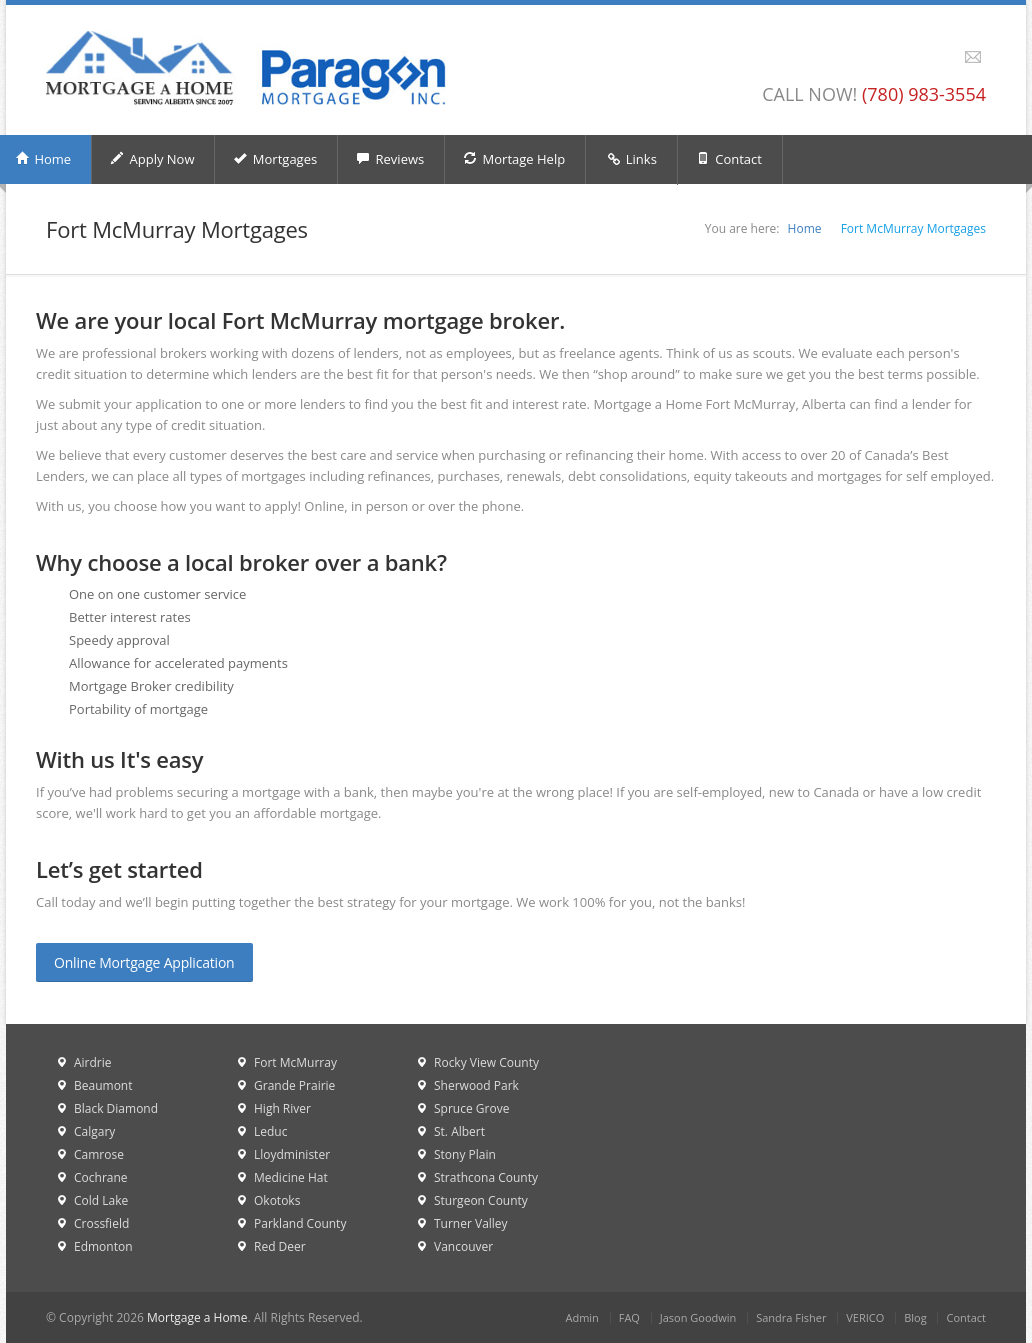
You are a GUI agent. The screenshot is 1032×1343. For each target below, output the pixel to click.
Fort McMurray (295, 1062)
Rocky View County (486, 1062)
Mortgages (275, 159)
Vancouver (463, 1246)
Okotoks (277, 1200)
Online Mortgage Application (144, 962)
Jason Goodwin (698, 1317)
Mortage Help (514, 159)
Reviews (390, 159)
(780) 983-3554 (924, 94)
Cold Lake (101, 1200)
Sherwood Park (476, 1085)
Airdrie (93, 1062)
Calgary (94, 1131)
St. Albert (459, 1131)
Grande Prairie (294, 1085)
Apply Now (152, 159)
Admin (581, 1317)
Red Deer (280, 1246)
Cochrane (101, 1177)
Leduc (270, 1131)
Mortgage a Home (197, 1317)
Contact (729, 159)
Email (972, 57)
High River (282, 1108)
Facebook (949, 57)
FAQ (629, 1317)
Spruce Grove (471, 1108)
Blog (915, 1317)
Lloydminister (292, 1154)
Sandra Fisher (791, 1317)
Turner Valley (471, 1223)
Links (631, 159)
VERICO (865, 1317)
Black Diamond (116, 1108)
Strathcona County (486, 1177)
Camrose (99, 1154)
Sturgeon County (481, 1200)
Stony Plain (465, 1154)
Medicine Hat (291, 1177)
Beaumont (103, 1085)
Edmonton (103, 1246)
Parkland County (300, 1223)
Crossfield (101, 1223)
